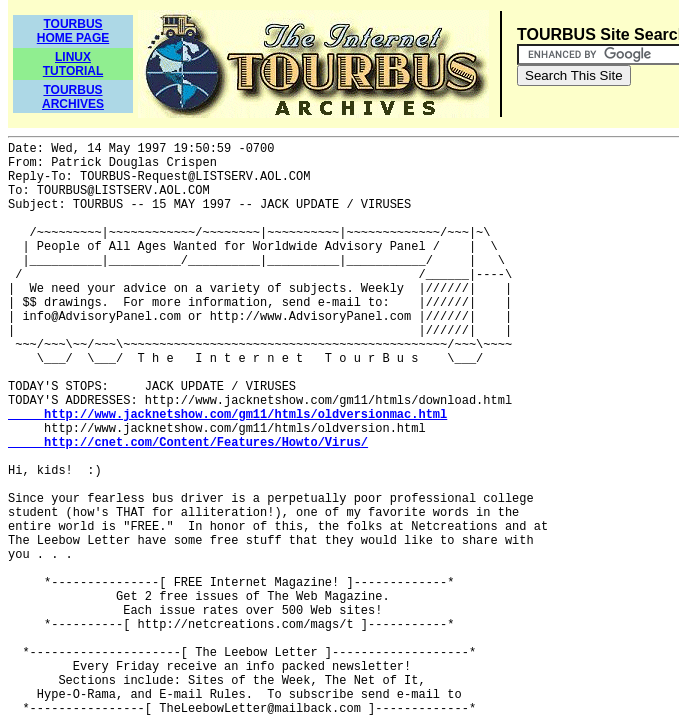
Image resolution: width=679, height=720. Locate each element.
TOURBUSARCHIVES (73, 97)
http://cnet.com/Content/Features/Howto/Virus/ (188, 443)
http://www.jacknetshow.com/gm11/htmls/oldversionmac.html (227, 415)
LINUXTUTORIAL (73, 64)
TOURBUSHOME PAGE (73, 31)
